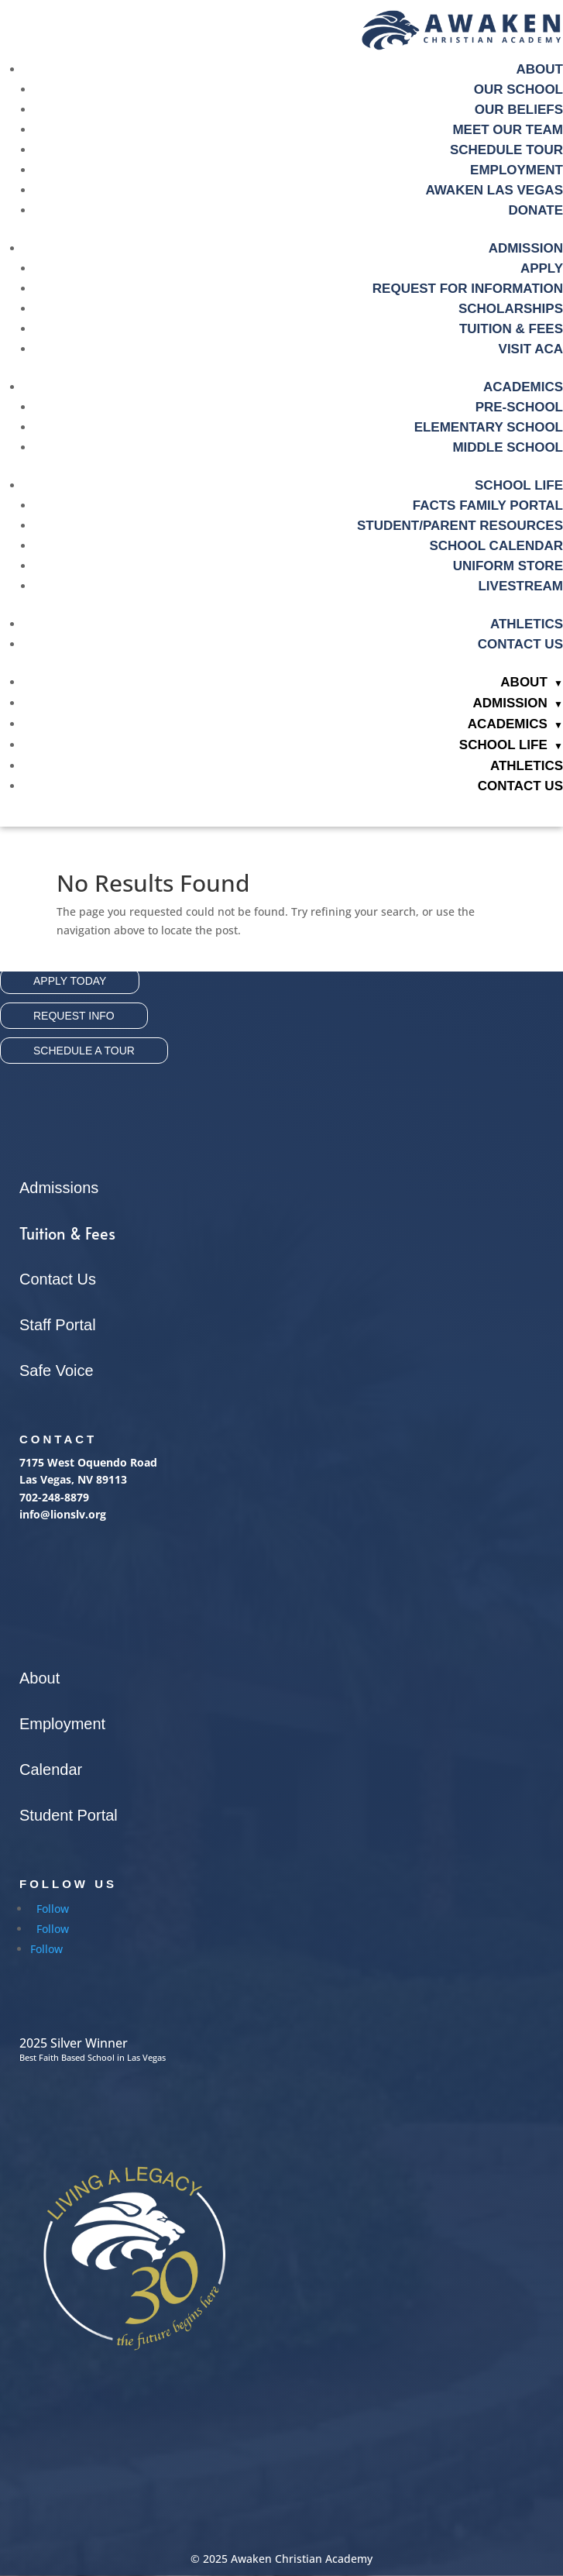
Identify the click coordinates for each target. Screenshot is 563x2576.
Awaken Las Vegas (494, 190)
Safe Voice (56, 1370)
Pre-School (519, 407)
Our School (518, 89)
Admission (526, 248)
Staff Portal (57, 1324)
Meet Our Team (507, 129)
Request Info (74, 1015)
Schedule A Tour (84, 1050)
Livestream (520, 586)
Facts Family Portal (488, 505)
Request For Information (467, 288)
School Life (519, 485)
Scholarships (510, 308)
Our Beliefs (519, 109)
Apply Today (69, 981)
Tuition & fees (511, 329)
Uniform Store (508, 566)
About (540, 69)
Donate (535, 210)
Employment (516, 170)
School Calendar (496, 545)
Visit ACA (531, 349)
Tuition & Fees (67, 1233)
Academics (523, 387)
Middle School (507, 447)
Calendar (50, 1769)
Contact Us (520, 644)
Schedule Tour (506, 150)
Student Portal (68, 1815)
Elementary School (488, 427)
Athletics (526, 624)
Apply (541, 268)
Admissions (58, 1187)
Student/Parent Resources (460, 525)
